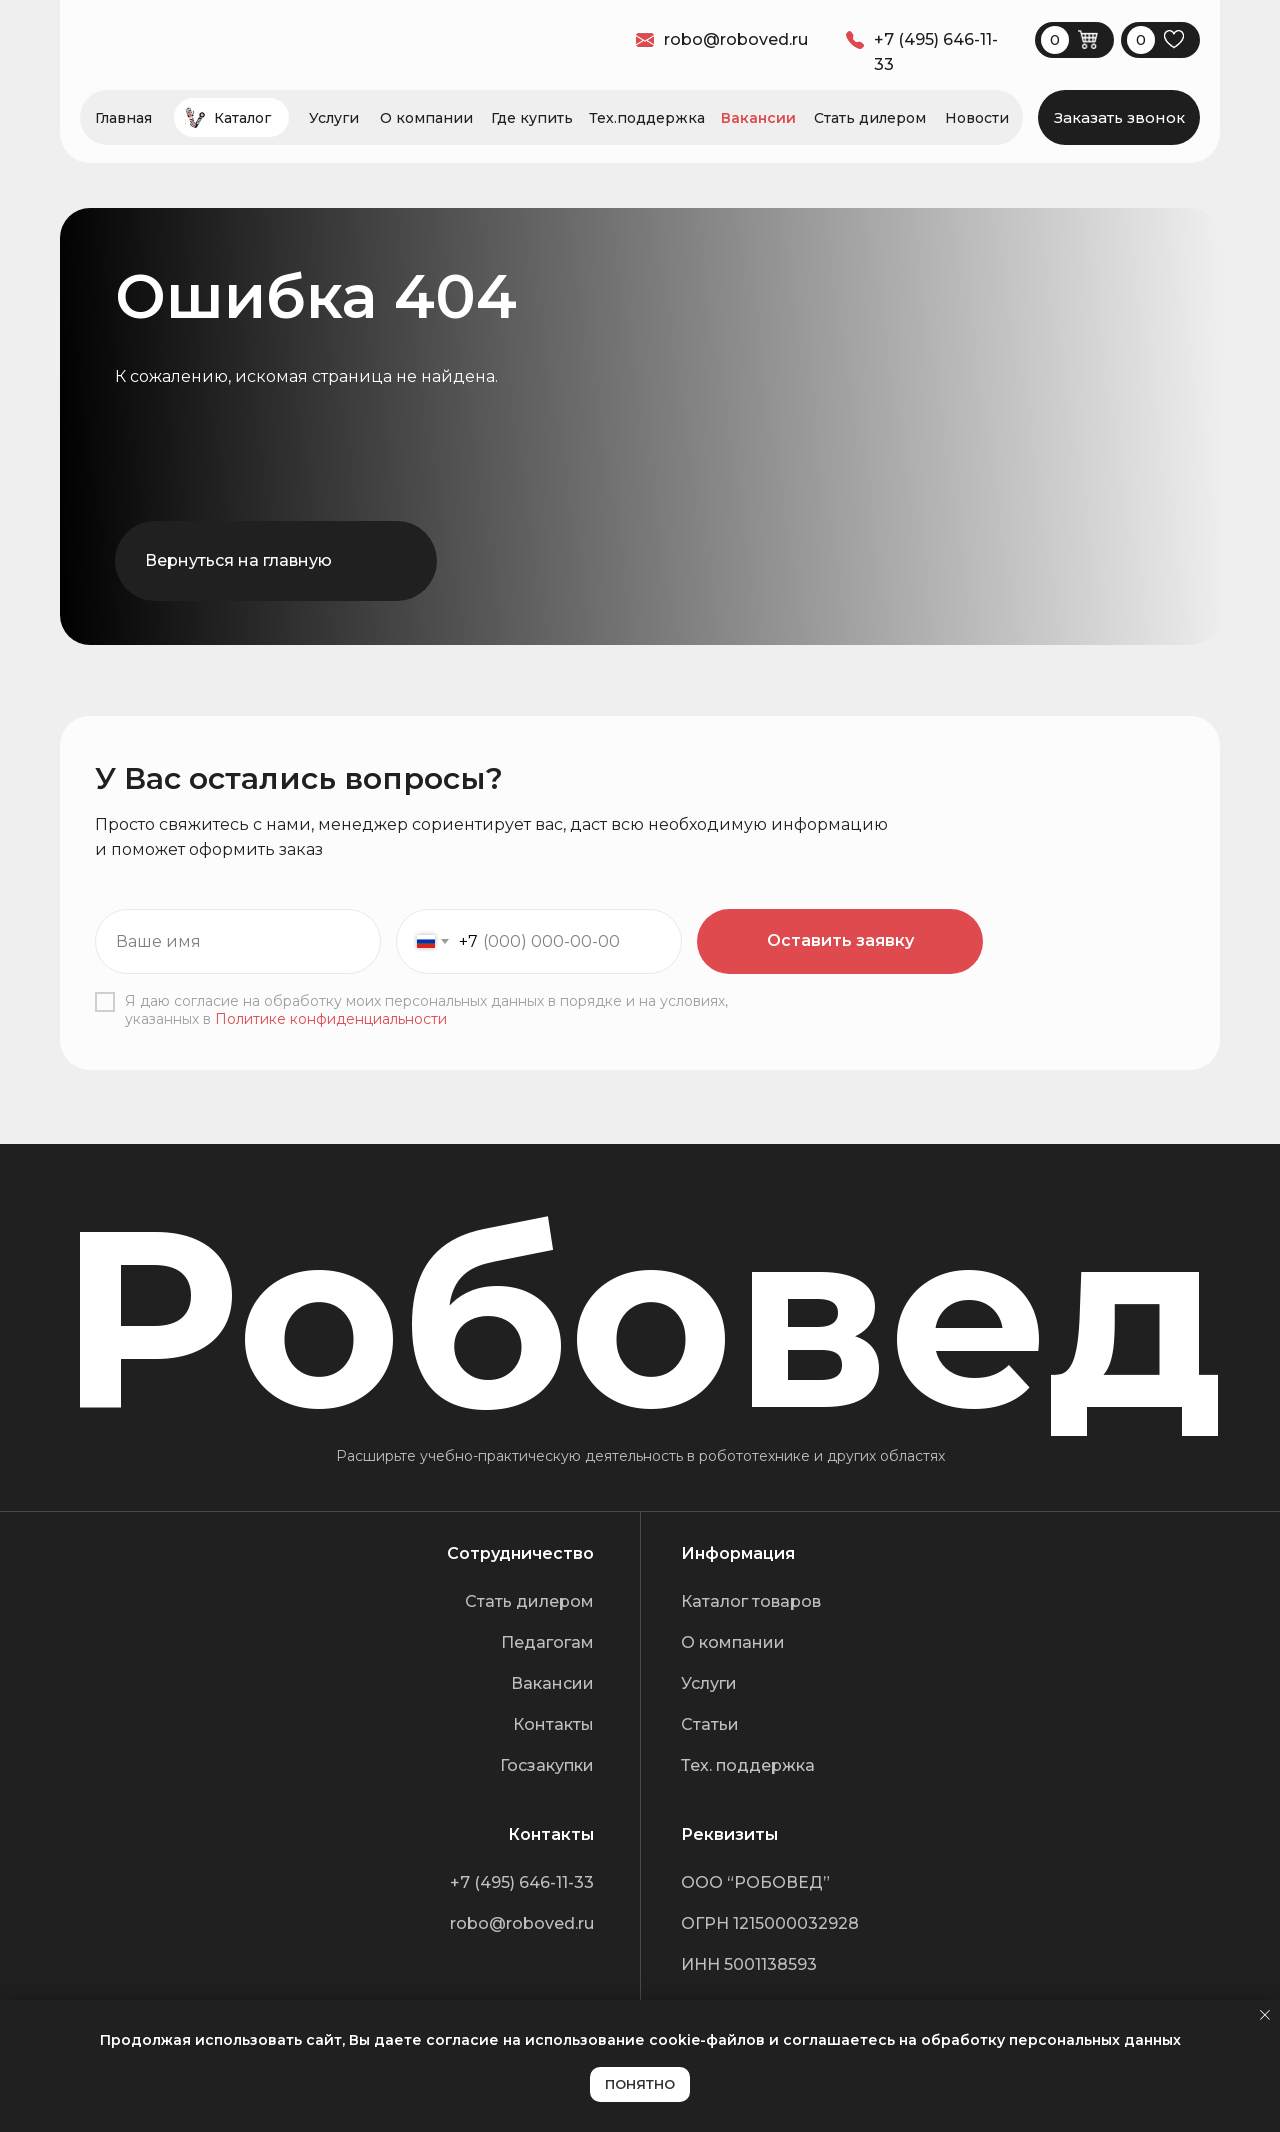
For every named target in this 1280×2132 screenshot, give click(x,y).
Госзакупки (547, 1765)
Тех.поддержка (647, 118)
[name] (238, 941)
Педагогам (547, 1642)
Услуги (334, 118)
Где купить (532, 118)
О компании (426, 118)
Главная (123, 118)
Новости (977, 118)
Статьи (710, 1724)
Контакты (553, 1724)
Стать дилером (870, 118)
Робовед (641, 1317)
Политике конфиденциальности (331, 1019)
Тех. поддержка (748, 1765)
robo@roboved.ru (522, 1923)
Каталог (242, 118)
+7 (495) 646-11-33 (522, 1882)
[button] (1119, 117)
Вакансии (758, 118)
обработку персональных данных (1051, 2040)
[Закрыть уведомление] (1265, 2015)
